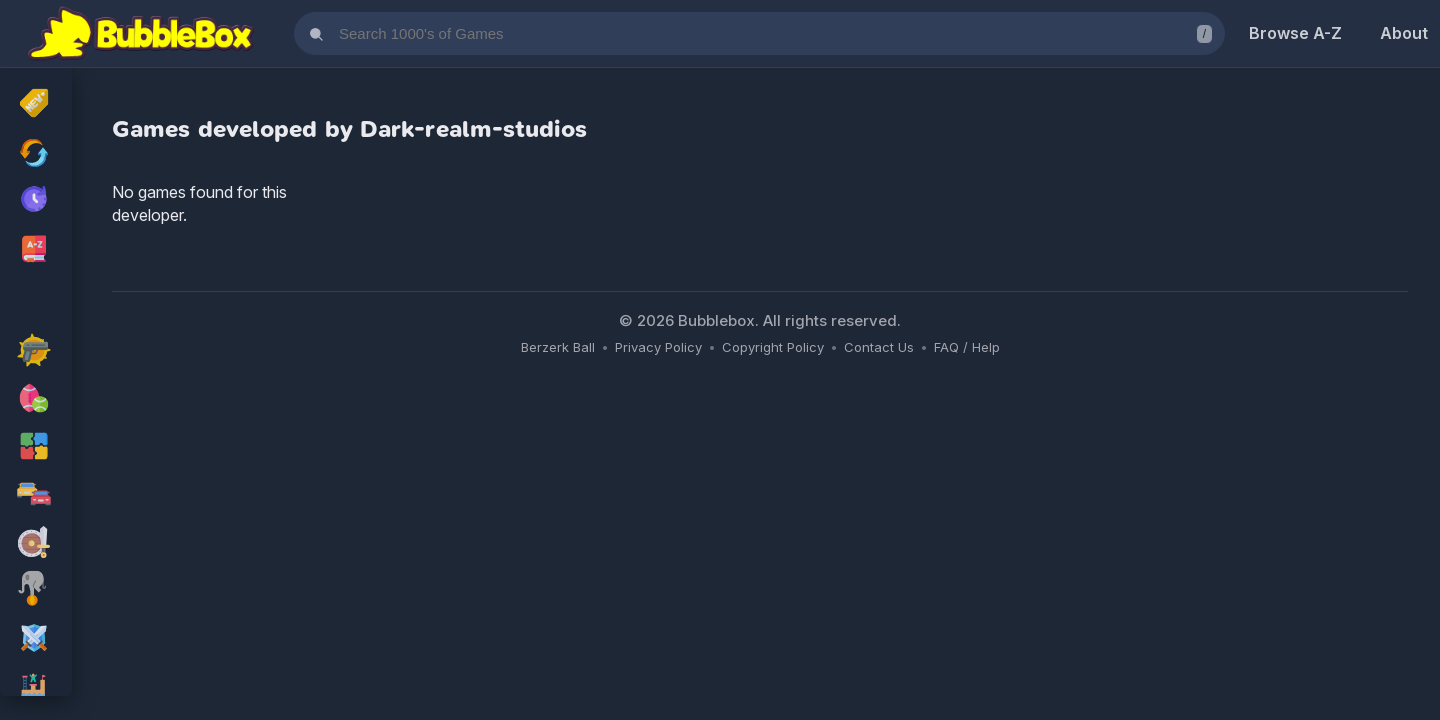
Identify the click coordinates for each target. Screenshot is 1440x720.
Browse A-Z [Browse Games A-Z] (1295, 33)
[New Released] (36, 105)
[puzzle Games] (36, 448)
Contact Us (879, 347)
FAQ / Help (967, 347)
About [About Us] (1404, 33)
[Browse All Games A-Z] (36, 249)
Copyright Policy (773, 347)
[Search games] (759, 33)
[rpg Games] (36, 640)
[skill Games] (36, 592)
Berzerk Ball (558, 347)
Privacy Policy (658, 347)
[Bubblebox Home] (141, 34)
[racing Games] (36, 496)
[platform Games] (36, 688)
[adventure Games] (36, 544)
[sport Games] (36, 400)
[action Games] (36, 352)
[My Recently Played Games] (36, 201)
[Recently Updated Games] (36, 153)
